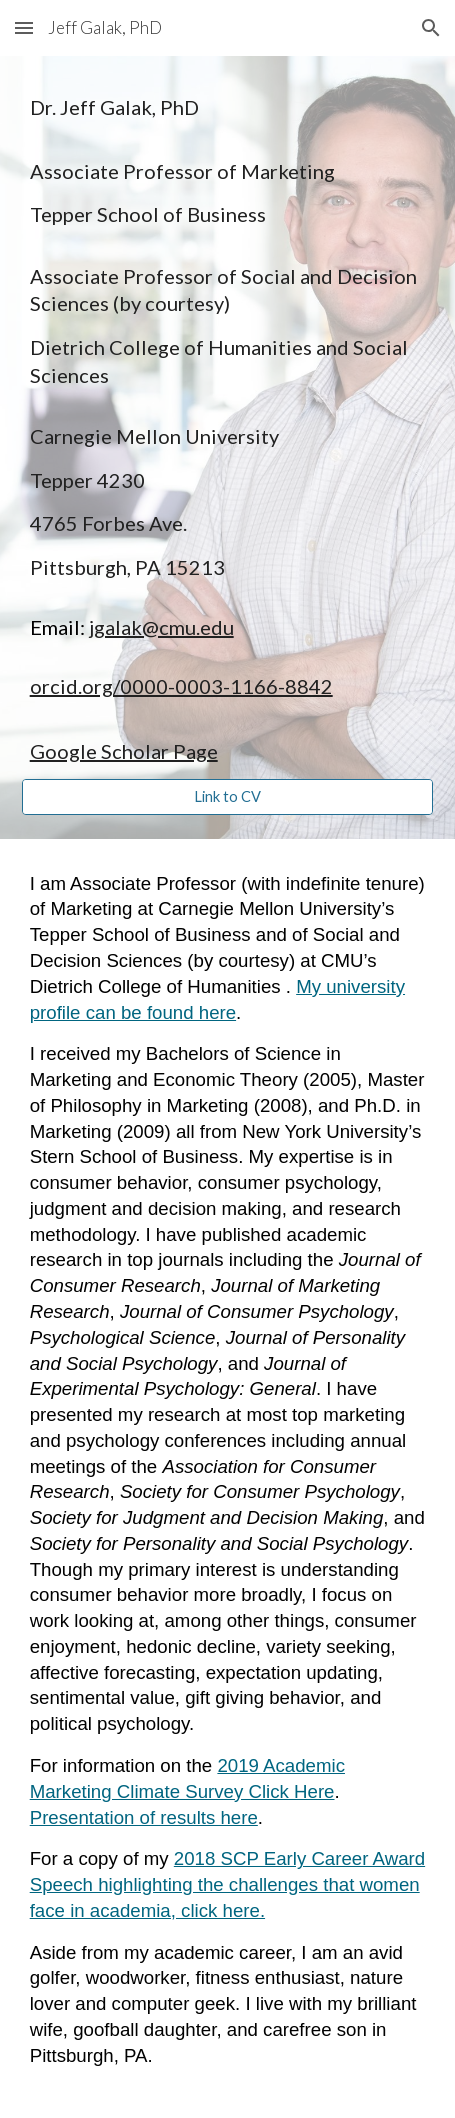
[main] (228, 429)
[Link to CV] (228, 797)
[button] (24, 27)
